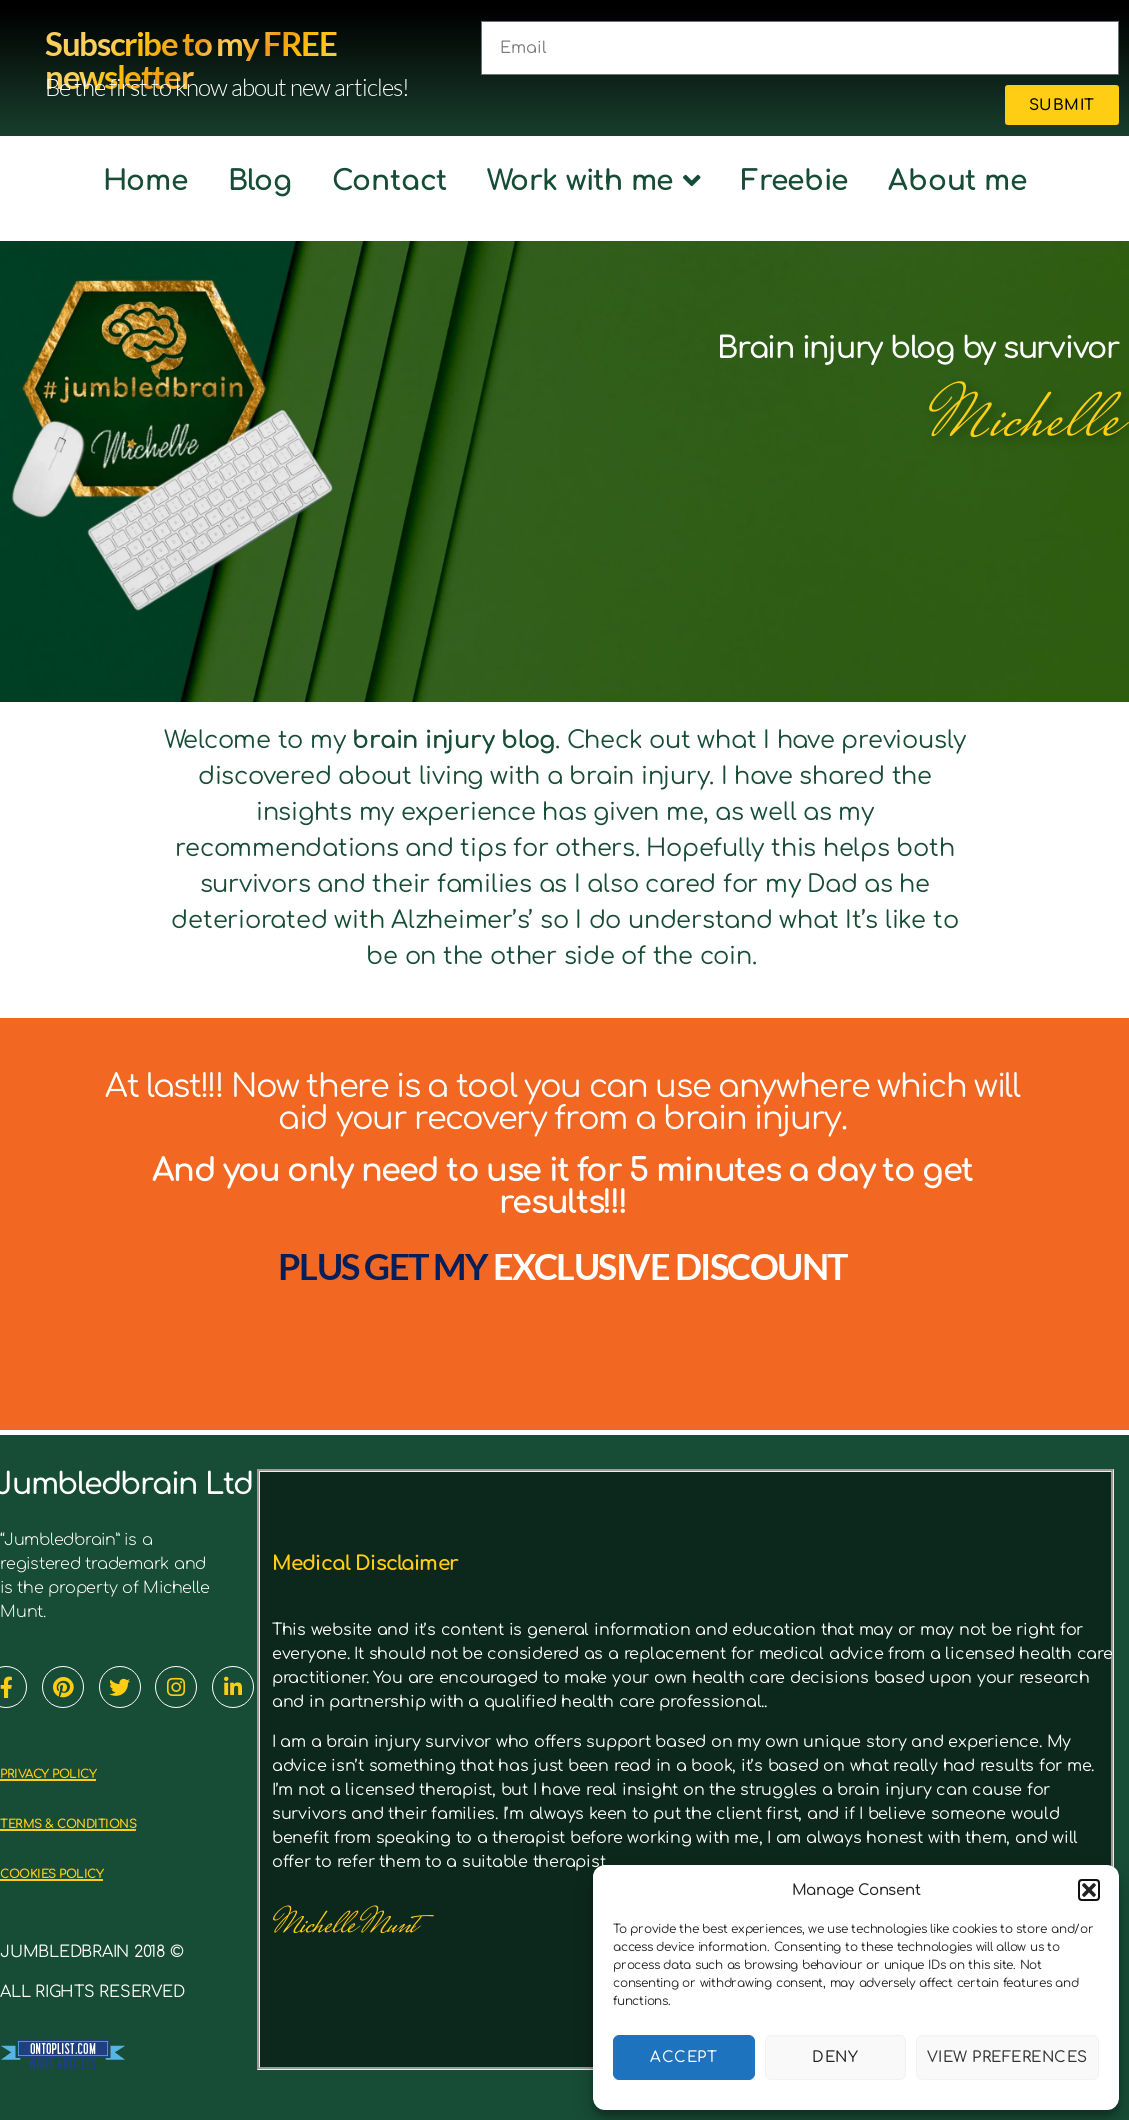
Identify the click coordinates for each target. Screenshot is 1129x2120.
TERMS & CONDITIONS (113, 1821)
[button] (1089, 1890)
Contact (389, 181)
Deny (835, 2057)
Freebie (794, 181)
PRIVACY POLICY (80, 1771)
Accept (683, 2057)
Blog (260, 181)
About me (957, 181)
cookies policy (85, 1871)
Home (145, 181)
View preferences (1007, 2057)
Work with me (594, 181)
